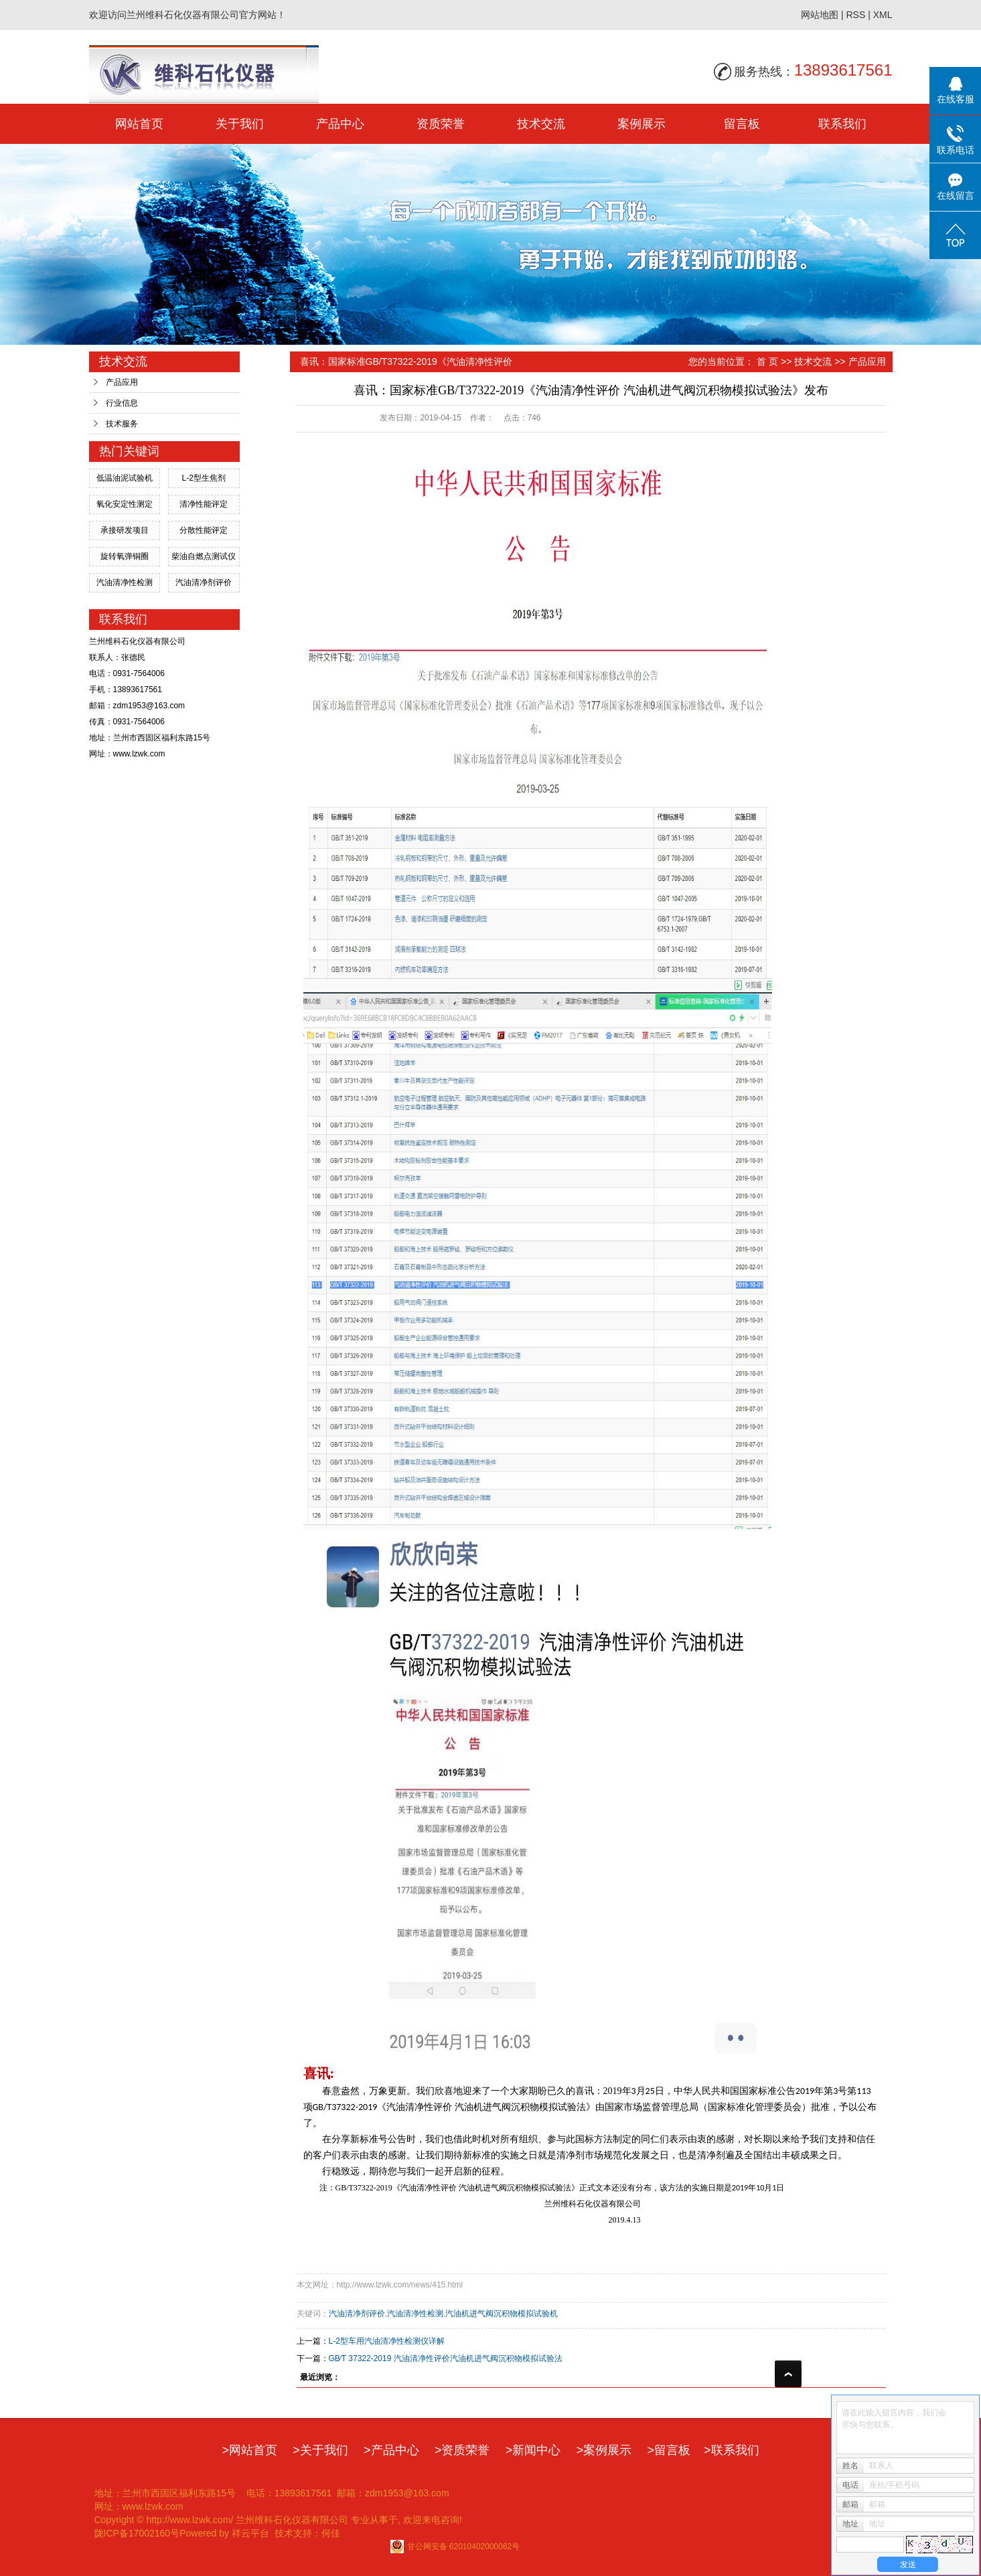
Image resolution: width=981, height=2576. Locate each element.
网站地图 (819, 14)
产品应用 (122, 382)
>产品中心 (391, 2450)
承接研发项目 (124, 530)
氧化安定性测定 (124, 504)
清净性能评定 (203, 504)
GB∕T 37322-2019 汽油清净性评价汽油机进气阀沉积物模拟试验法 (445, 2358)
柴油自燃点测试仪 (203, 556)
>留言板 (669, 2450)
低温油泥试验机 (124, 478)
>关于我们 (320, 2450)
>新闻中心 (533, 2450)
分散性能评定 (203, 530)
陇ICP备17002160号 (137, 2533)
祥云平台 (250, 2533)
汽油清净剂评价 (203, 582)
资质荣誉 (441, 124)
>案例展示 (604, 2450)
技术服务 (122, 423)
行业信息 (122, 403)
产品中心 (340, 124)
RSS (855, 14)
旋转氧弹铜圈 (124, 556)
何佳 (330, 2533)
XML (883, 14)
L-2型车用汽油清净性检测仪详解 (387, 2341)
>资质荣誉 (462, 2450)
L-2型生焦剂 (203, 478)
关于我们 (240, 124)
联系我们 (842, 124)
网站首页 (139, 124)
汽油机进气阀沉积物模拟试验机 (501, 2313)
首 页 (767, 361)
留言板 (742, 124)
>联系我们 (731, 2450)
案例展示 (641, 124)
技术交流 (541, 124)
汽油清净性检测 (124, 582)
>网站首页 (249, 2450)
